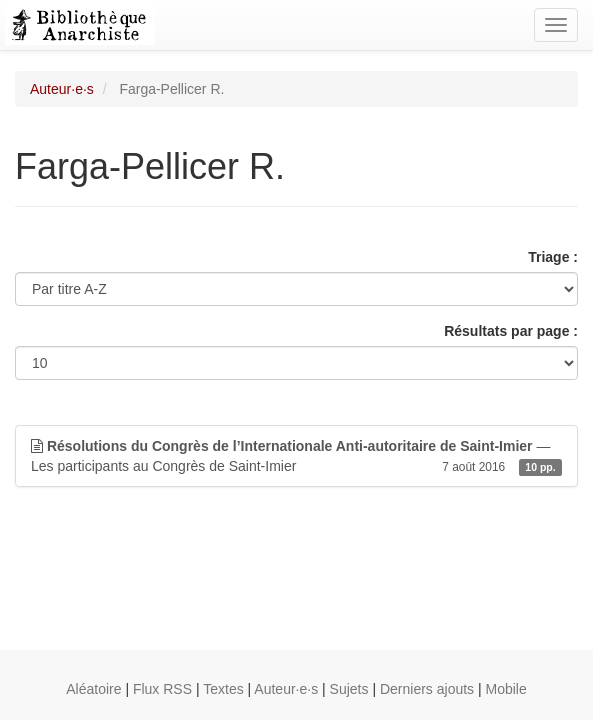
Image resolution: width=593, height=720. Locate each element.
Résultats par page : (511, 331)
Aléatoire (93, 689)
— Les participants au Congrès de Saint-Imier (296, 457)
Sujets (349, 689)
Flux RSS (162, 689)
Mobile (506, 689)
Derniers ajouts (427, 689)
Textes (223, 689)
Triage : (553, 257)
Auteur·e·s (62, 89)
